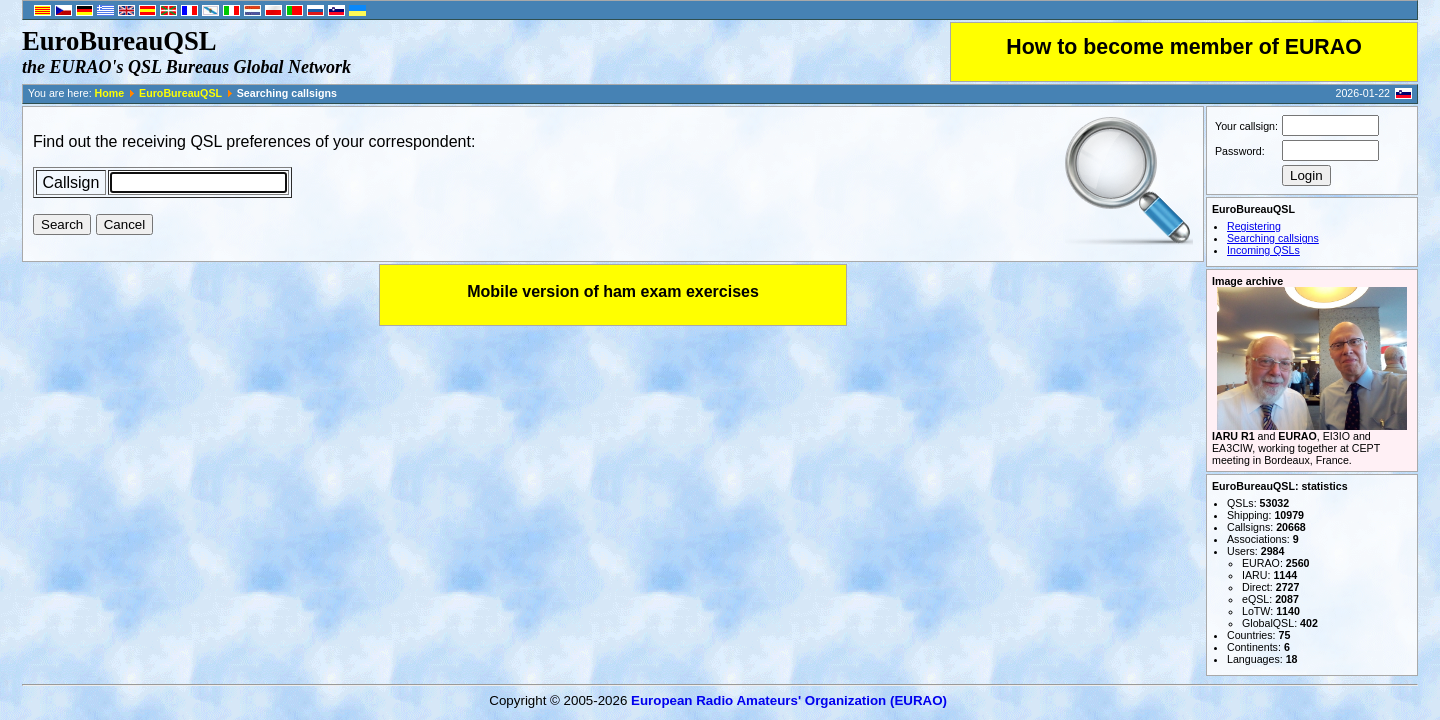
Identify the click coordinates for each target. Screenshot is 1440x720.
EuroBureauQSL (180, 93)
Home (110, 93)
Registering (1254, 226)
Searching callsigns (1273, 238)
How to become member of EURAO (1184, 47)
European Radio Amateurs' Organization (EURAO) (789, 700)
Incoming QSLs (1263, 250)
